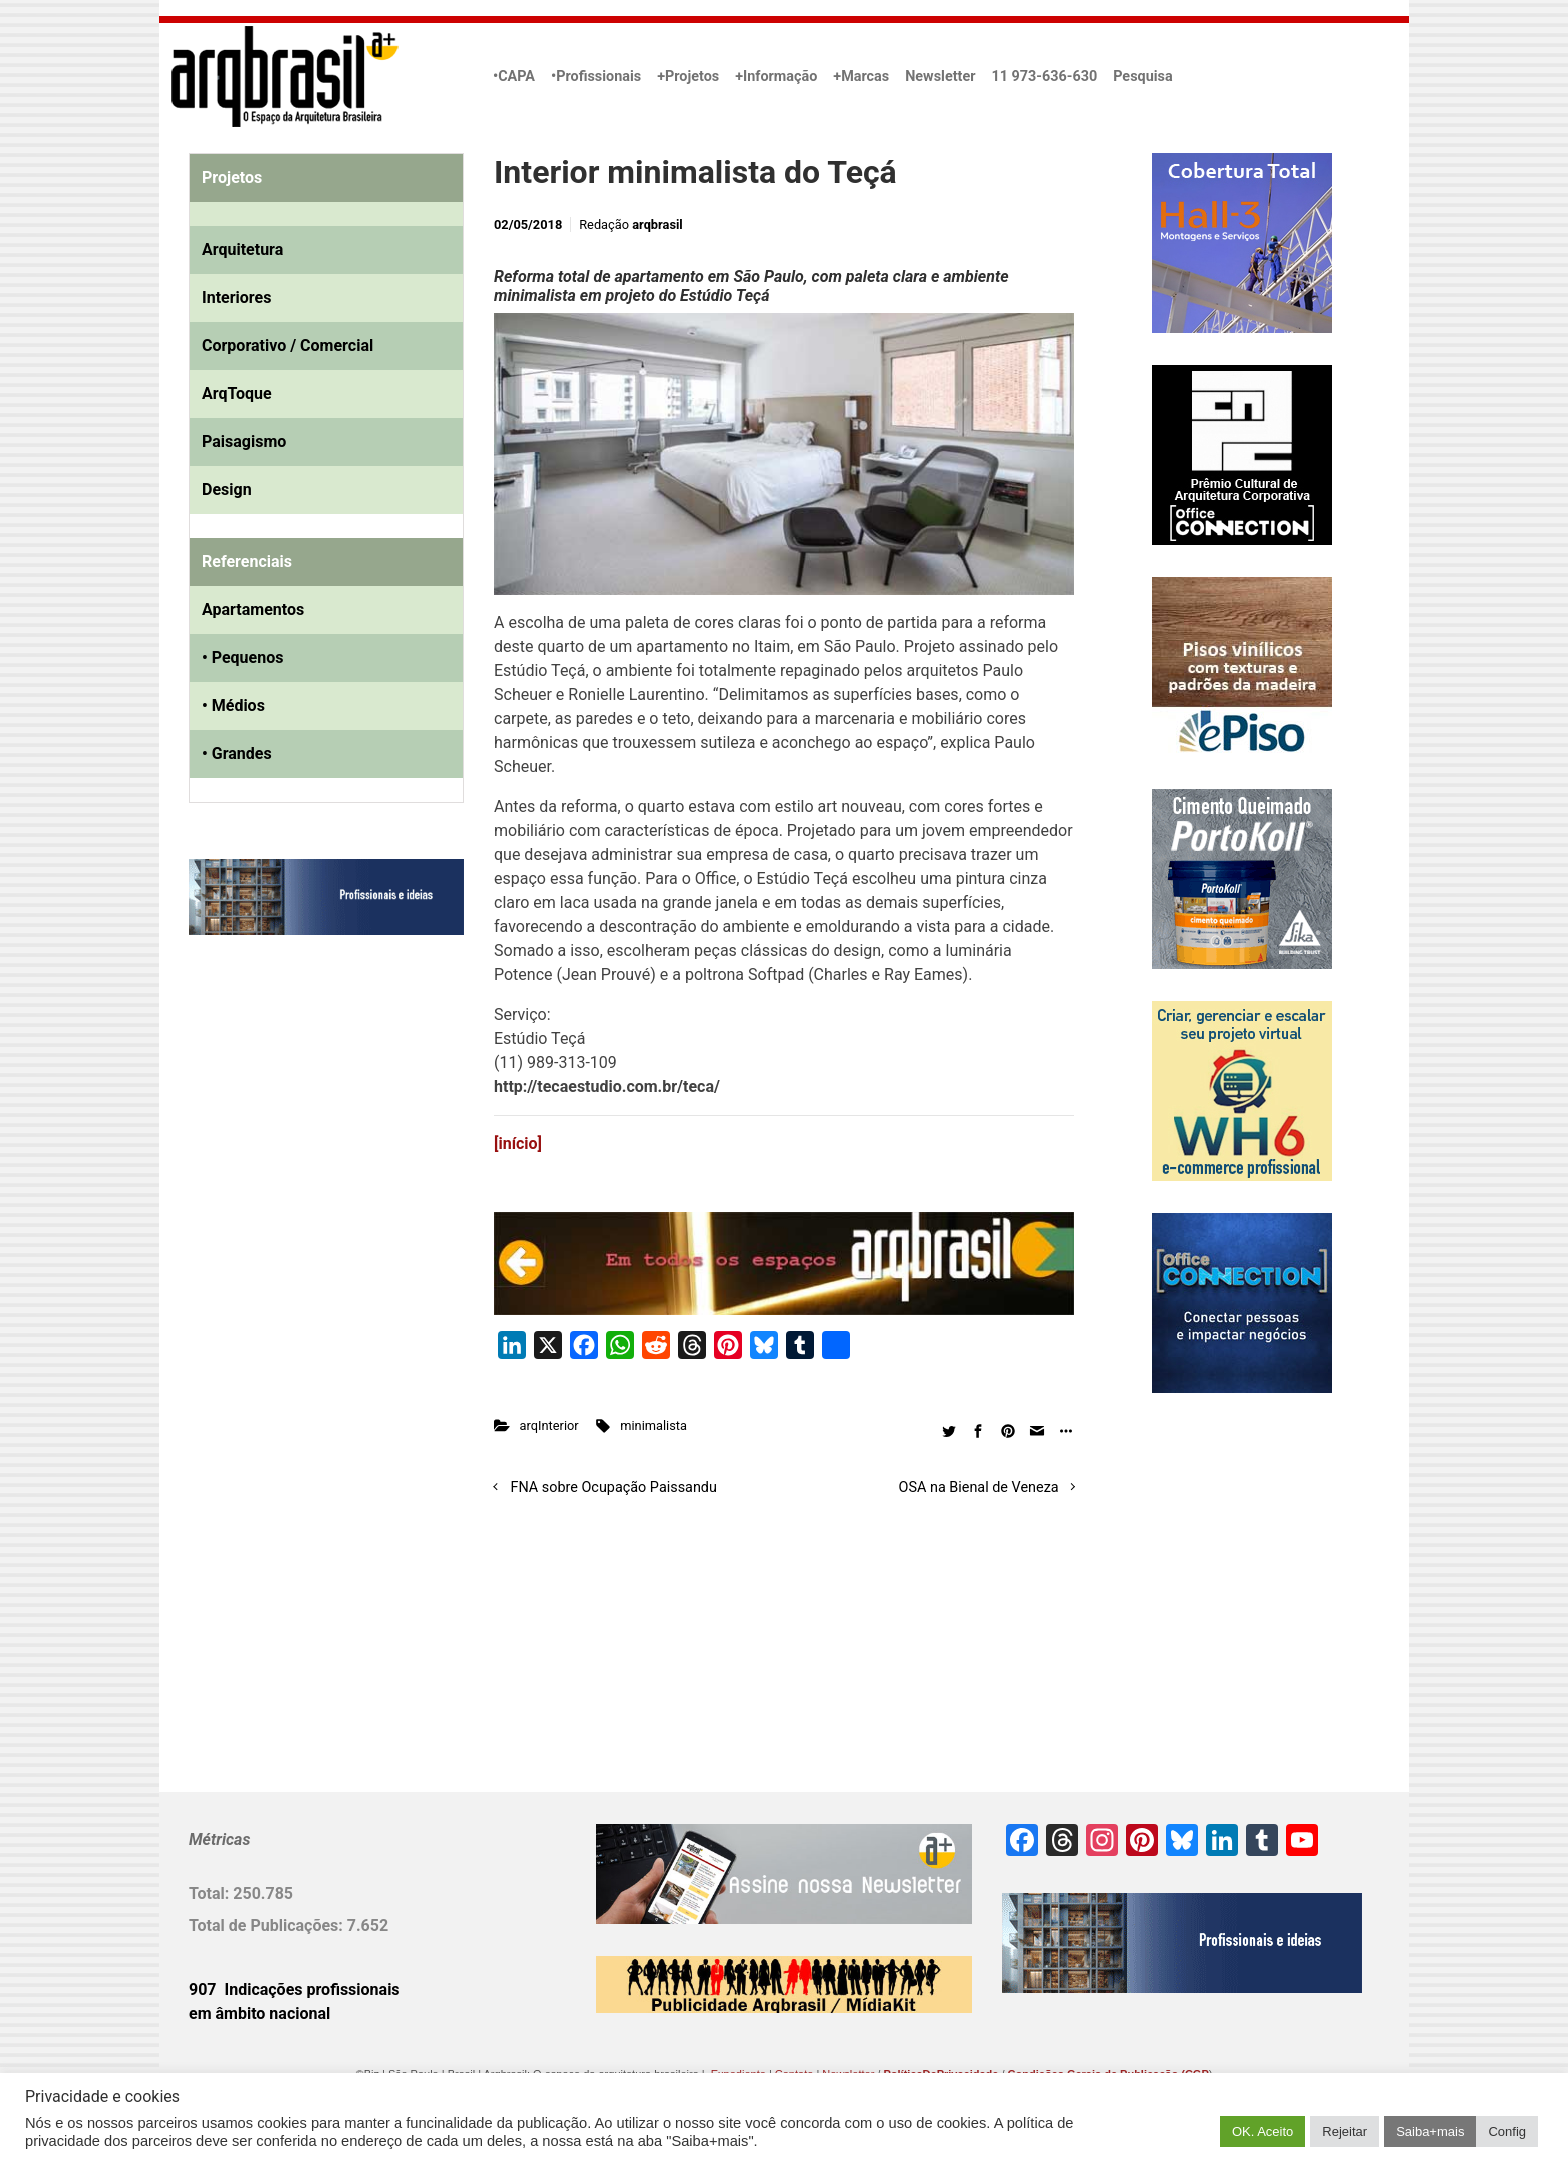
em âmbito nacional (259, 2013)
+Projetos (688, 76)
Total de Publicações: (268, 1925)
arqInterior (549, 1425)
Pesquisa (1142, 76)
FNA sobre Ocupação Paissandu (614, 1487)
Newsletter (940, 76)
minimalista (653, 1425)
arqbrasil (657, 224)
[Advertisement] (314, 1155)
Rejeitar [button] (1344, 2131)
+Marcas (861, 76)
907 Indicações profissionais (294, 1989)
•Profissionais (596, 76)
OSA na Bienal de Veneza (979, 1487)
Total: (211, 1893)
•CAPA (514, 76)
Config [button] (1507, 2131)
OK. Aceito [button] (1262, 2131)
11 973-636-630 (1044, 76)
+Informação (776, 76)
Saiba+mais (1430, 2131)
